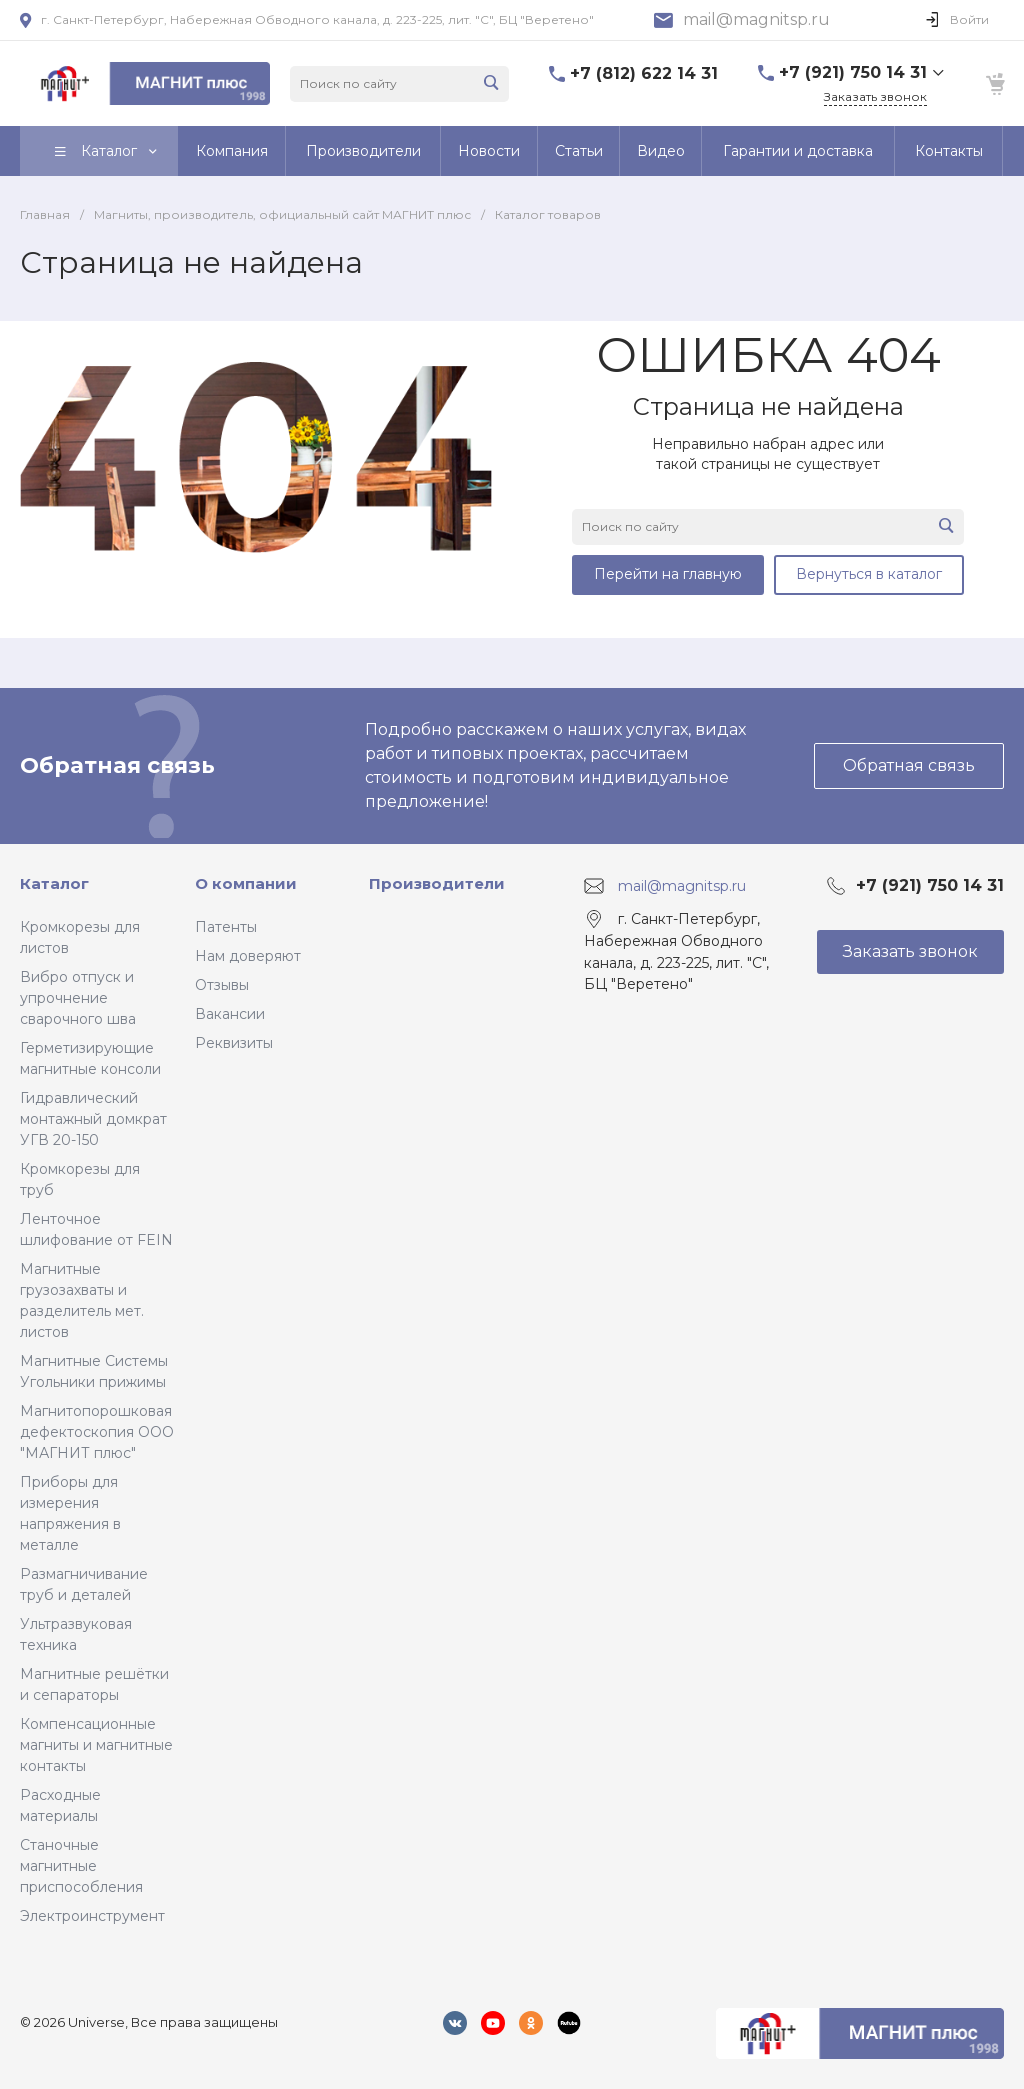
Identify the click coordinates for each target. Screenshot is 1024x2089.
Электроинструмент (92, 1916)
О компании (246, 883)
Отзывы (222, 985)
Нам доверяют (248, 956)
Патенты (226, 927)
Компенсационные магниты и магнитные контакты (96, 1745)
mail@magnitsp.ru (756, 20)
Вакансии (230, 1014)
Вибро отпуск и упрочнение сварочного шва (78, 998)
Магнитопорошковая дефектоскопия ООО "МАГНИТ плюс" (97, 1432)
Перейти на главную (668, 574)
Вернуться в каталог (869, 574)
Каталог (54, 883)
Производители (437, 883)
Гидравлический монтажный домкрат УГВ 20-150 (93, 1119)
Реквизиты (234, 1043)
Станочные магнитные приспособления (81, 1866)
